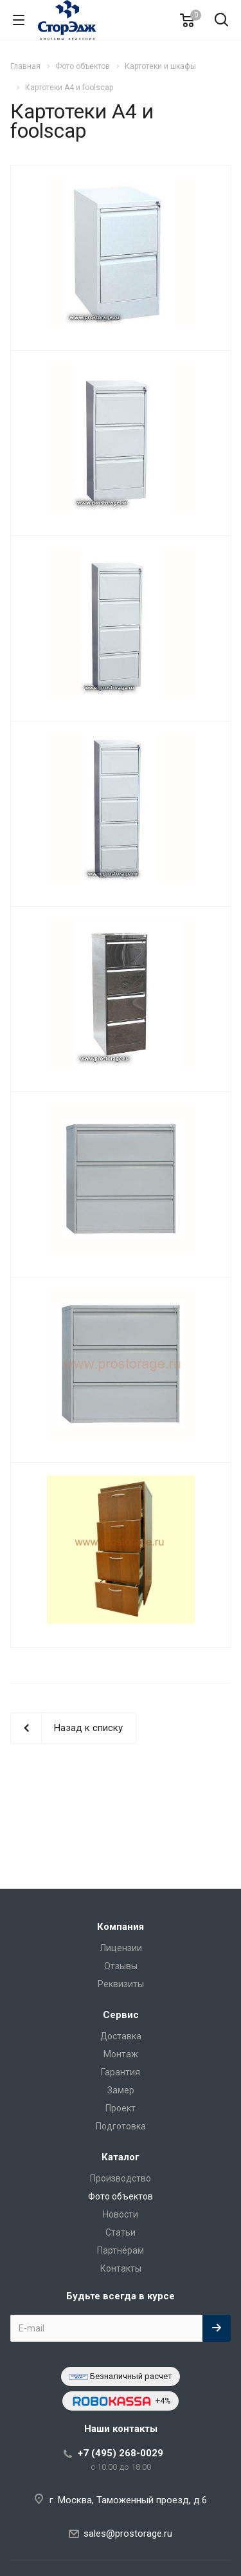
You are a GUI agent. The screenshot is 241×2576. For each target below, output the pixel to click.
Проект (120, 2108)
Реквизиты (121, 1984)
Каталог (120, 2157)
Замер (120, 2090)
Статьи (120, 2232)
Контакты (120, 2268)
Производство (120, 2178)
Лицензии (121, 1948)
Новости (120, 2214)
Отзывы (121, 1966)
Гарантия (120, 2072)
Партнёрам (120, 2250)
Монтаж (120, 2054)
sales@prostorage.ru (128, 2533)
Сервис (121, 2015)
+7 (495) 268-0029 (120, 2453)
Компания (120, 1926)
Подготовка (121, 2126)
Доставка (120, 2036)
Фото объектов (120, 2196)
